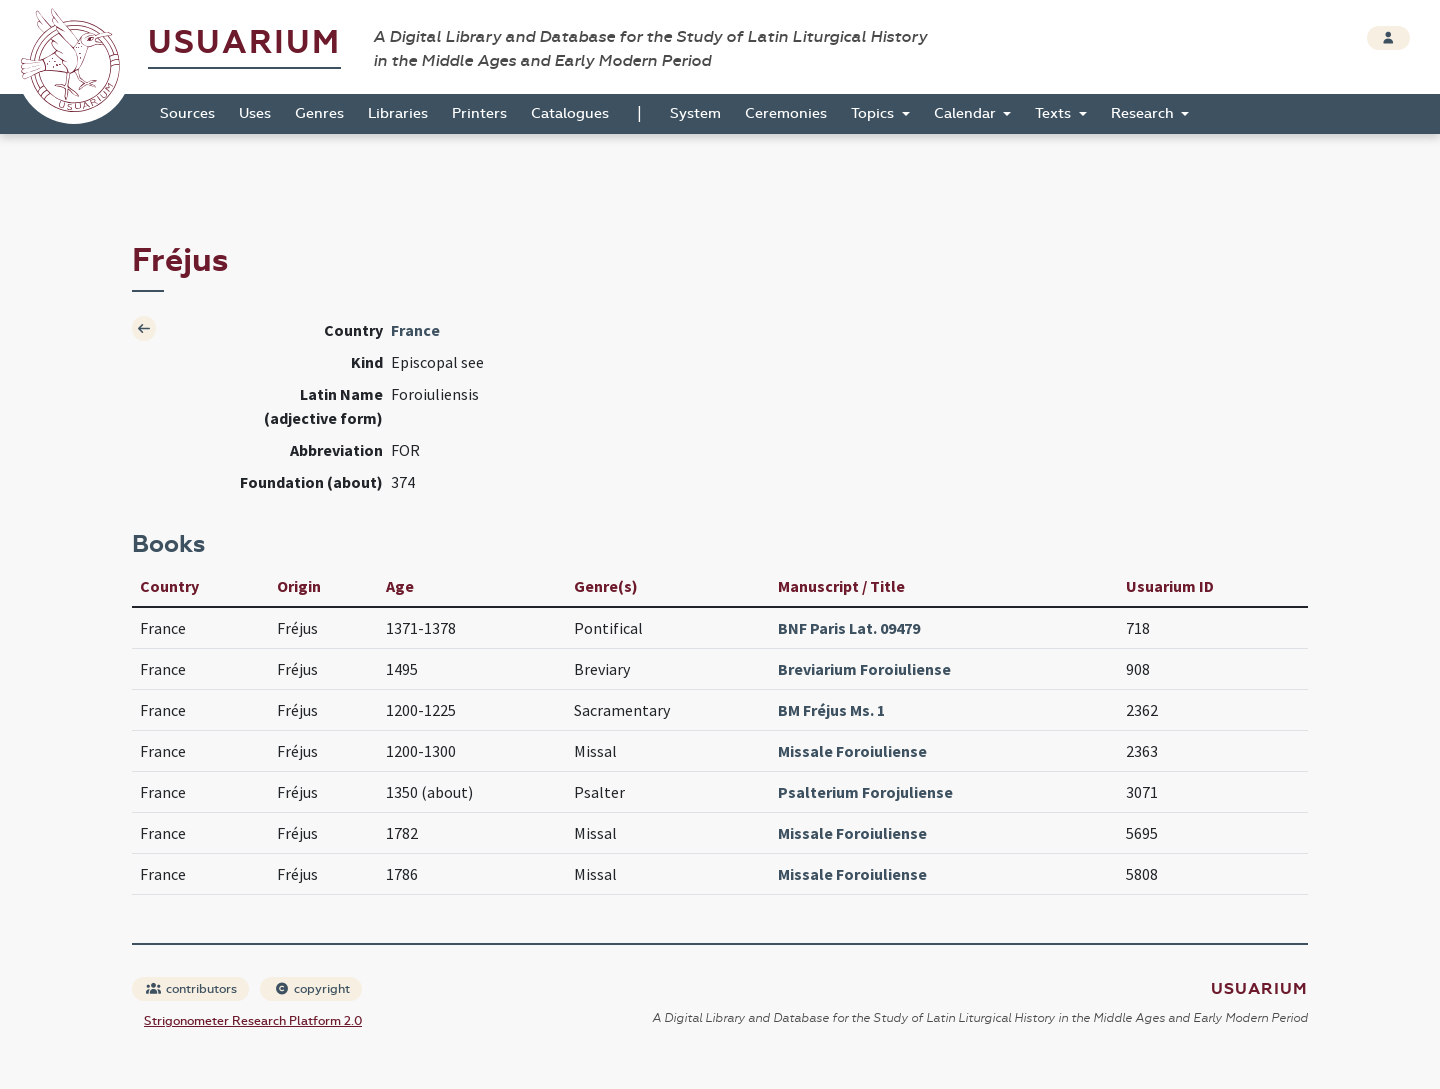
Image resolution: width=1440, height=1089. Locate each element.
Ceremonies (786, 113)
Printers (479, 113)
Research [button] (1144, 113)
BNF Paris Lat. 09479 (849, 628)
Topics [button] (874, 113)
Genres (319, 113)
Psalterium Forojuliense (865, 792)
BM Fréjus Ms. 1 (831, 710)
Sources (187, 113)
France (415, 330)
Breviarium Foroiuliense (864, 669)
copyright (312, 989)
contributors (191, 989)
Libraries (398, 113)
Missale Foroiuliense (852, 751)
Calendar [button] (967, 113)
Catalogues (570, 113)
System (695, 113)
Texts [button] (1055, 113)
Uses (255, 113)
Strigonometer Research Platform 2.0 (253, 1021)
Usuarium (244, 42)
